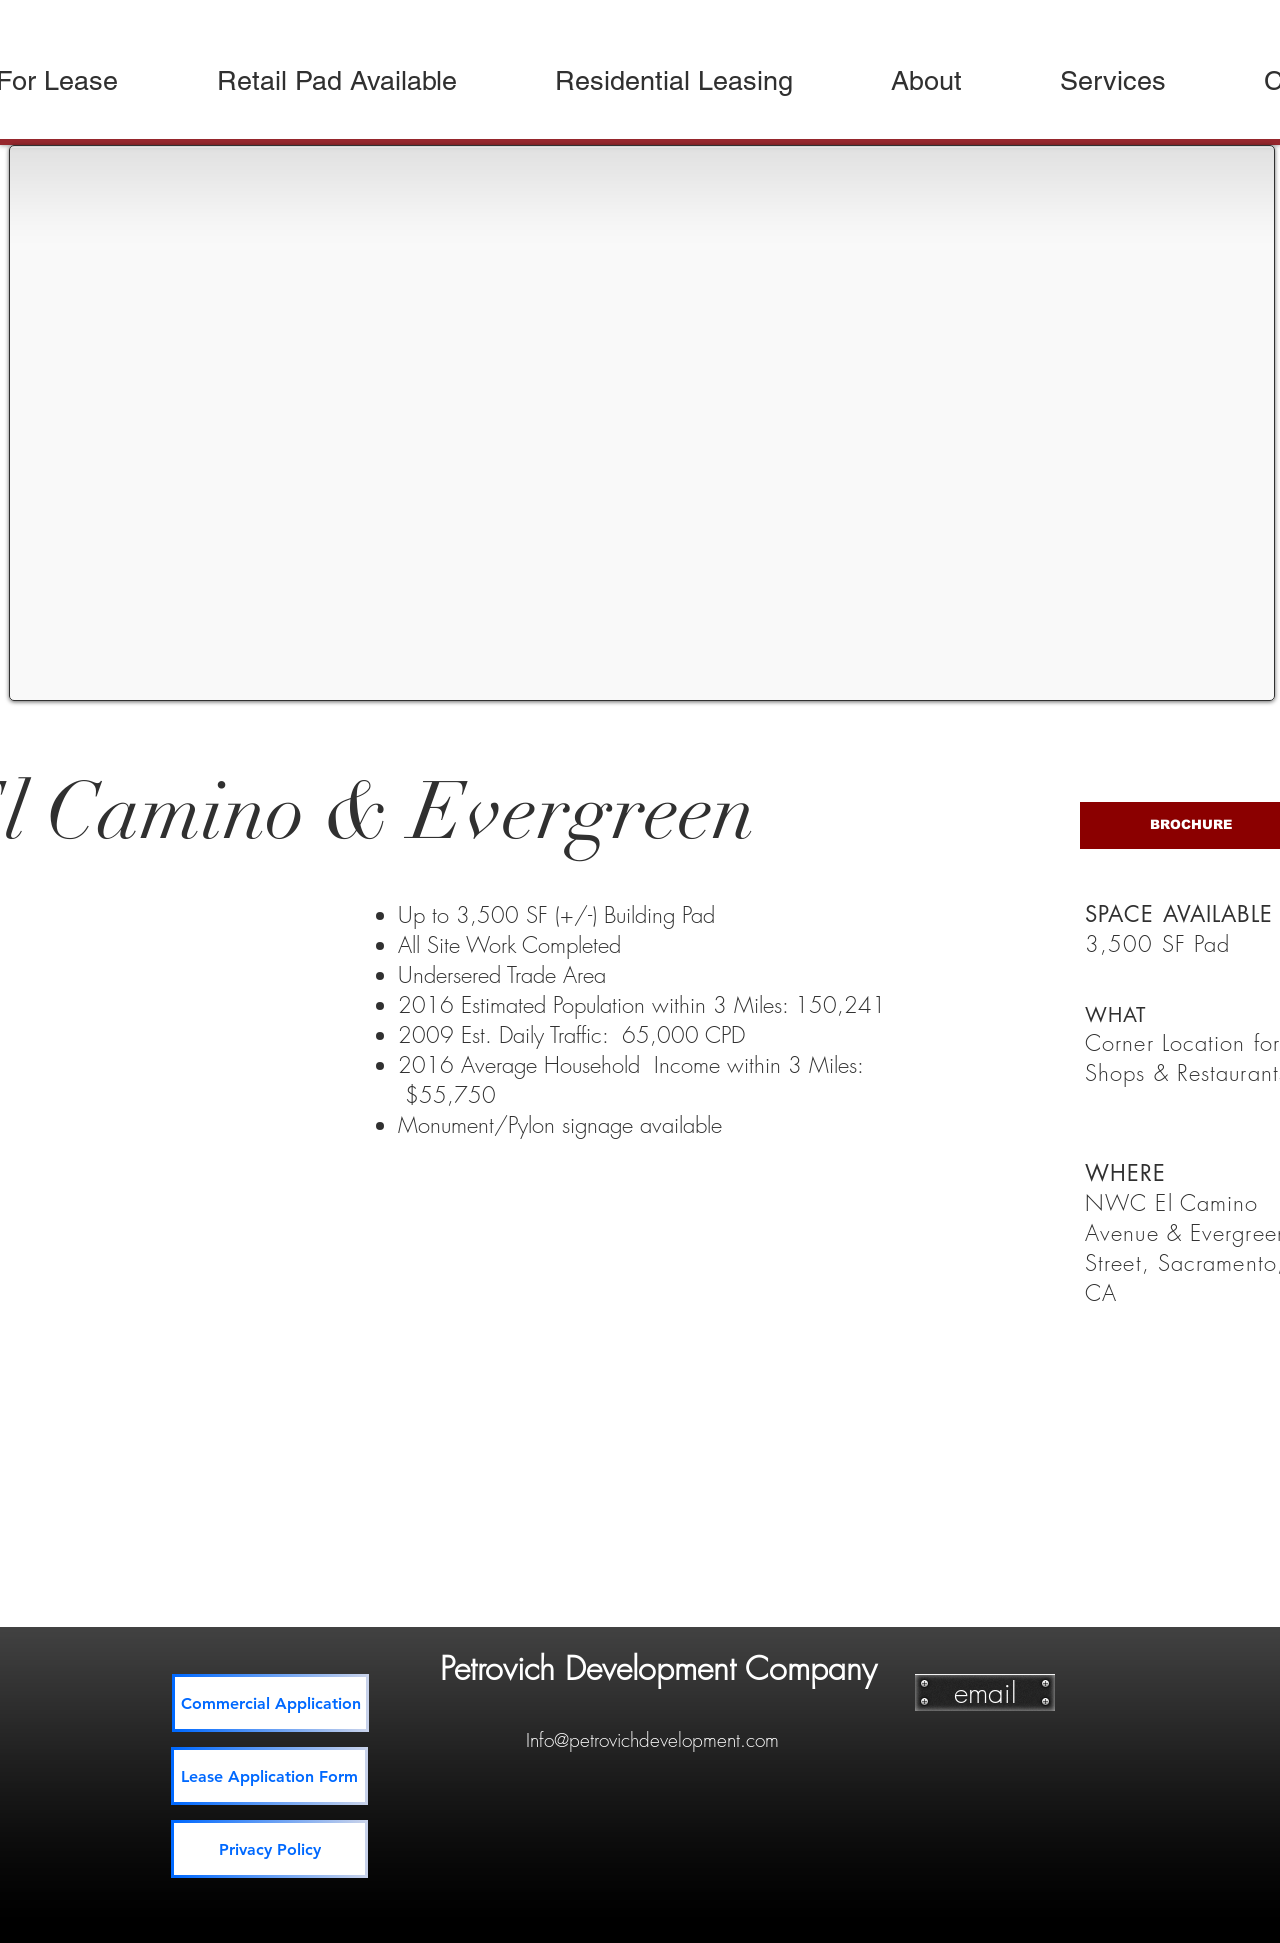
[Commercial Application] (270, 1703)
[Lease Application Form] (269, 1776)
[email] (985, 1692)
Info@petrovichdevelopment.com (652, 1740)
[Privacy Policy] (269, 1849)
